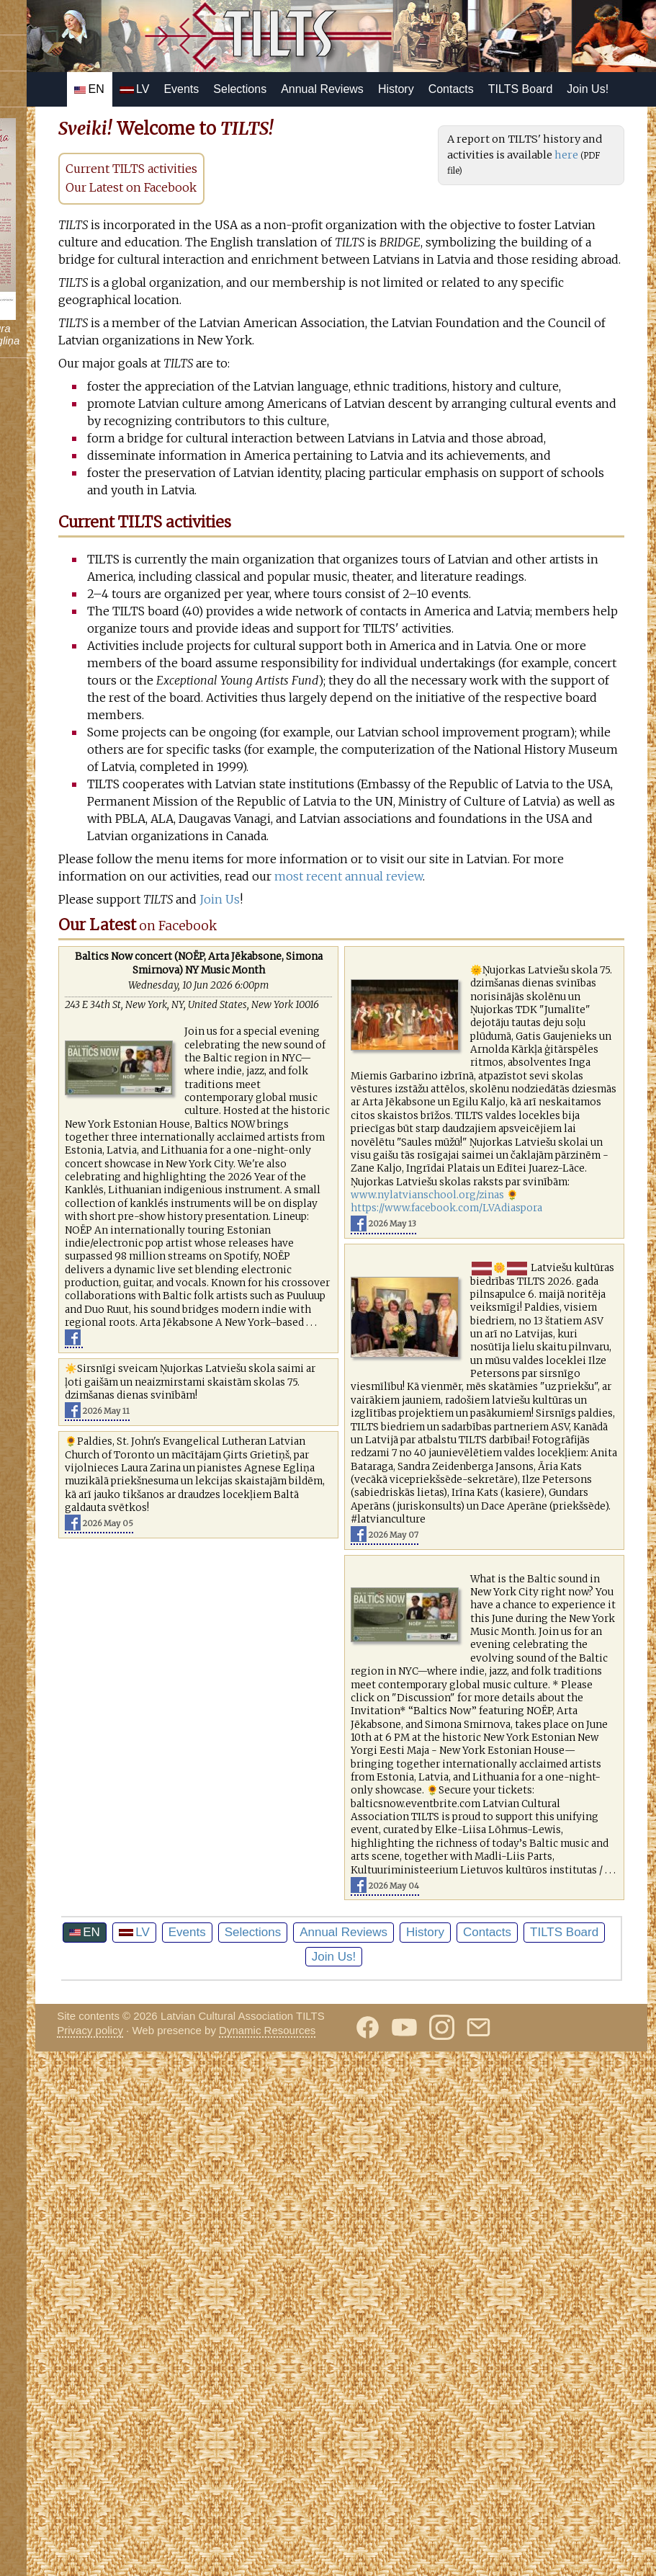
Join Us (357, 1124)
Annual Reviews (428, 89)
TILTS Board (212, 123)
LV (240, 89)
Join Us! (280, 123)
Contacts (556, 89)
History (502, 89)
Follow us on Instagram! (76, 89)
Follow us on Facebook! (75, 17)
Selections (345, 89)
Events (287, 89)
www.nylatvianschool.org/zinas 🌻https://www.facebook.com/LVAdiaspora (520, 1505)
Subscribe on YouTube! (76, 53)
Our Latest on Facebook (268, 222)
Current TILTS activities (269, 203)
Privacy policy (227, 2547)
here (558, 204)
